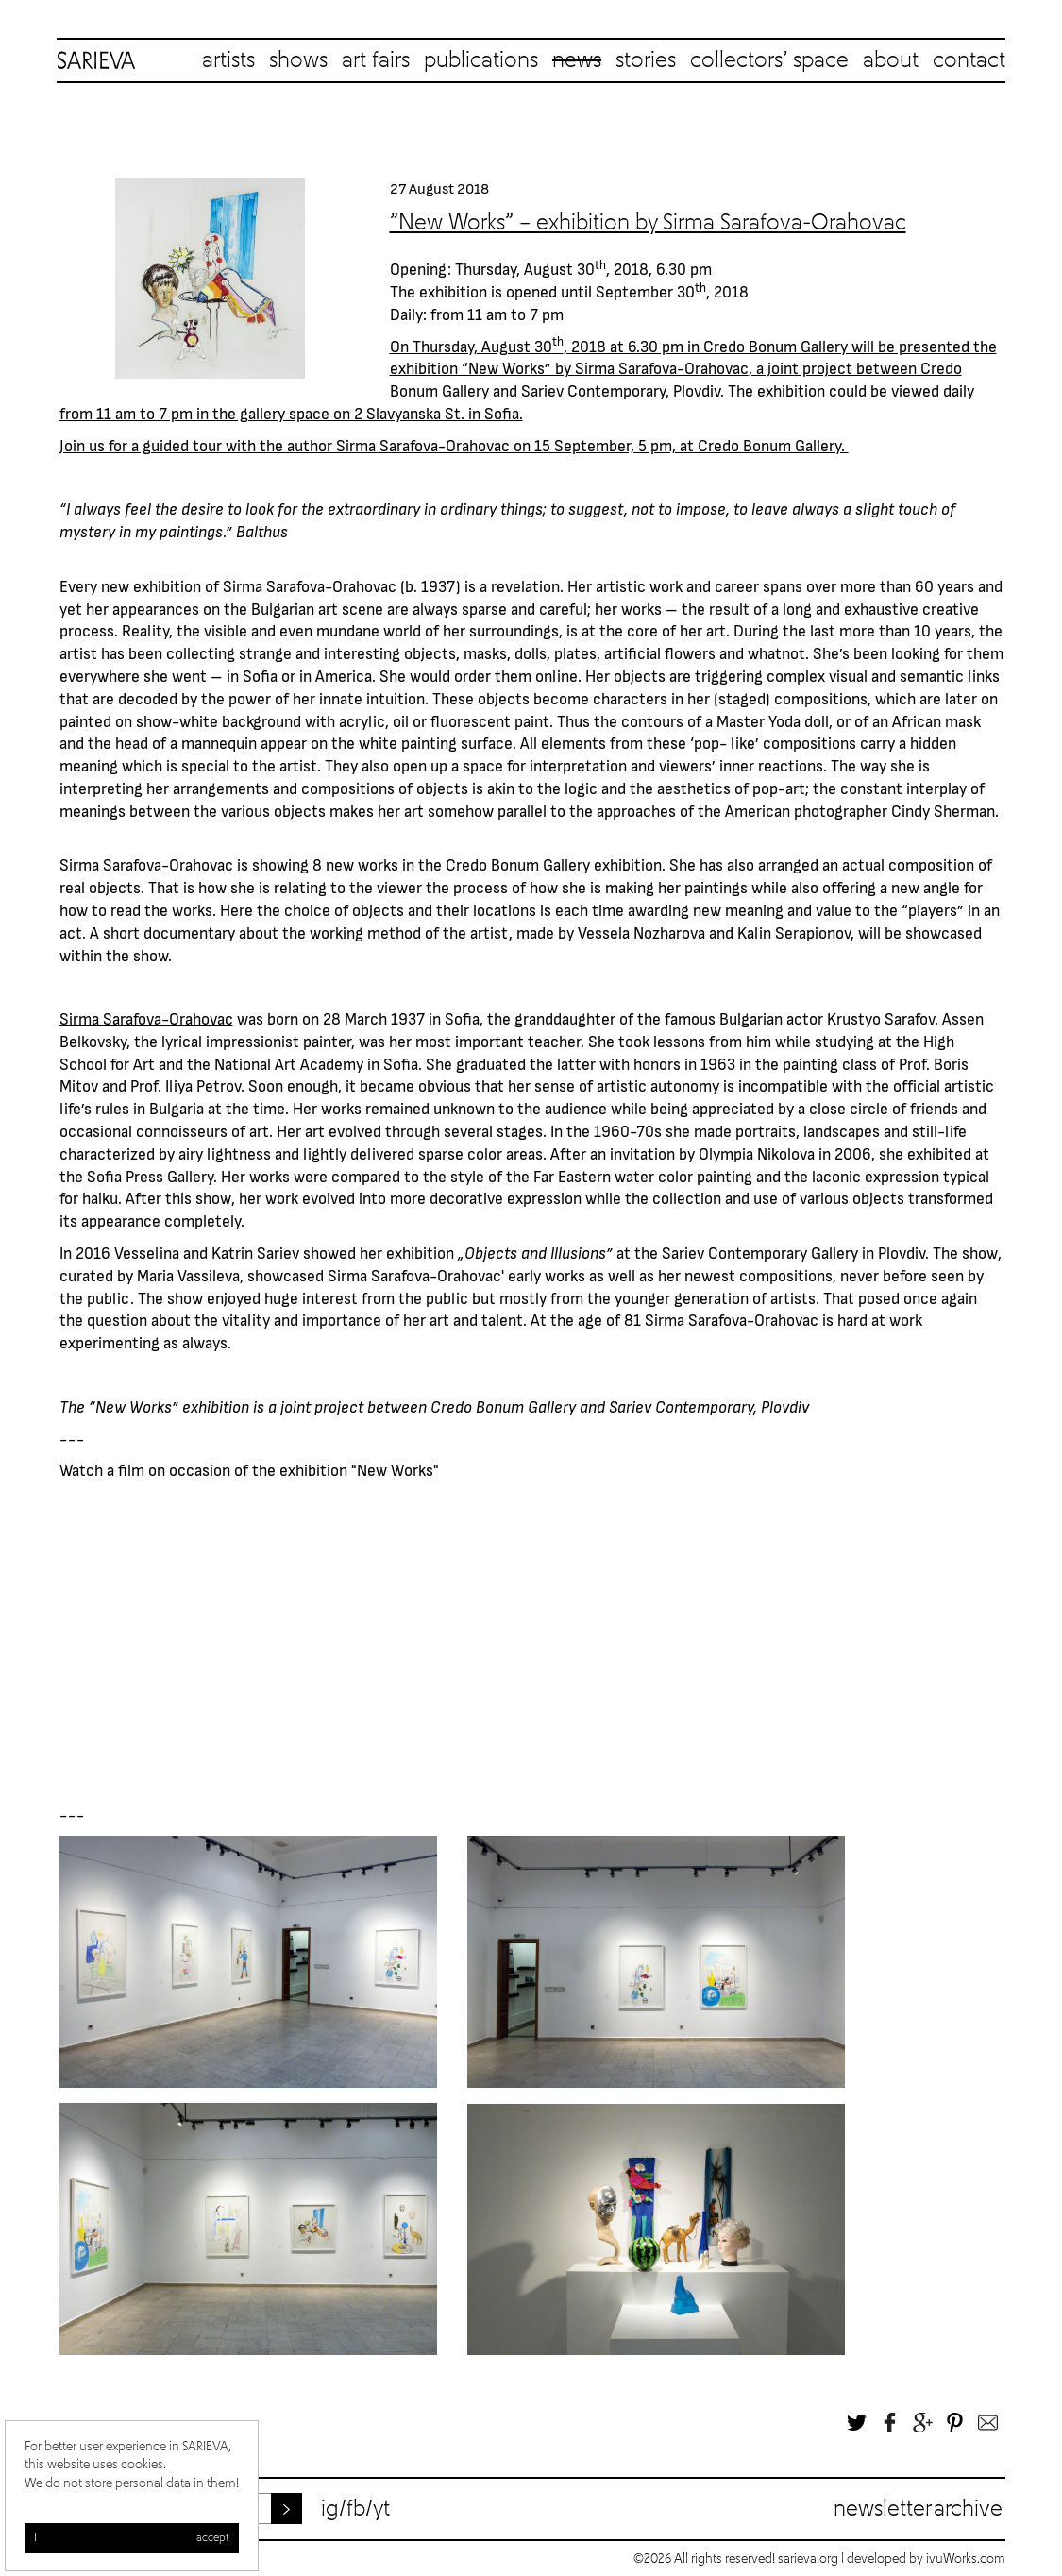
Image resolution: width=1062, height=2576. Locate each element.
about (891, 60)
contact (969, 60)
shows (298, 60)
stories (645, 60)
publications (481, 60)
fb (355, 2509)
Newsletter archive (918, 2509)
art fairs (376, 60)
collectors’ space (769, 60)
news (576, 60)
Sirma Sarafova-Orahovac (662, 367)
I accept (131, 2538)
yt (381, 2509)
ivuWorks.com (965, 2559)
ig (330, 2509)
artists (228, 60)
